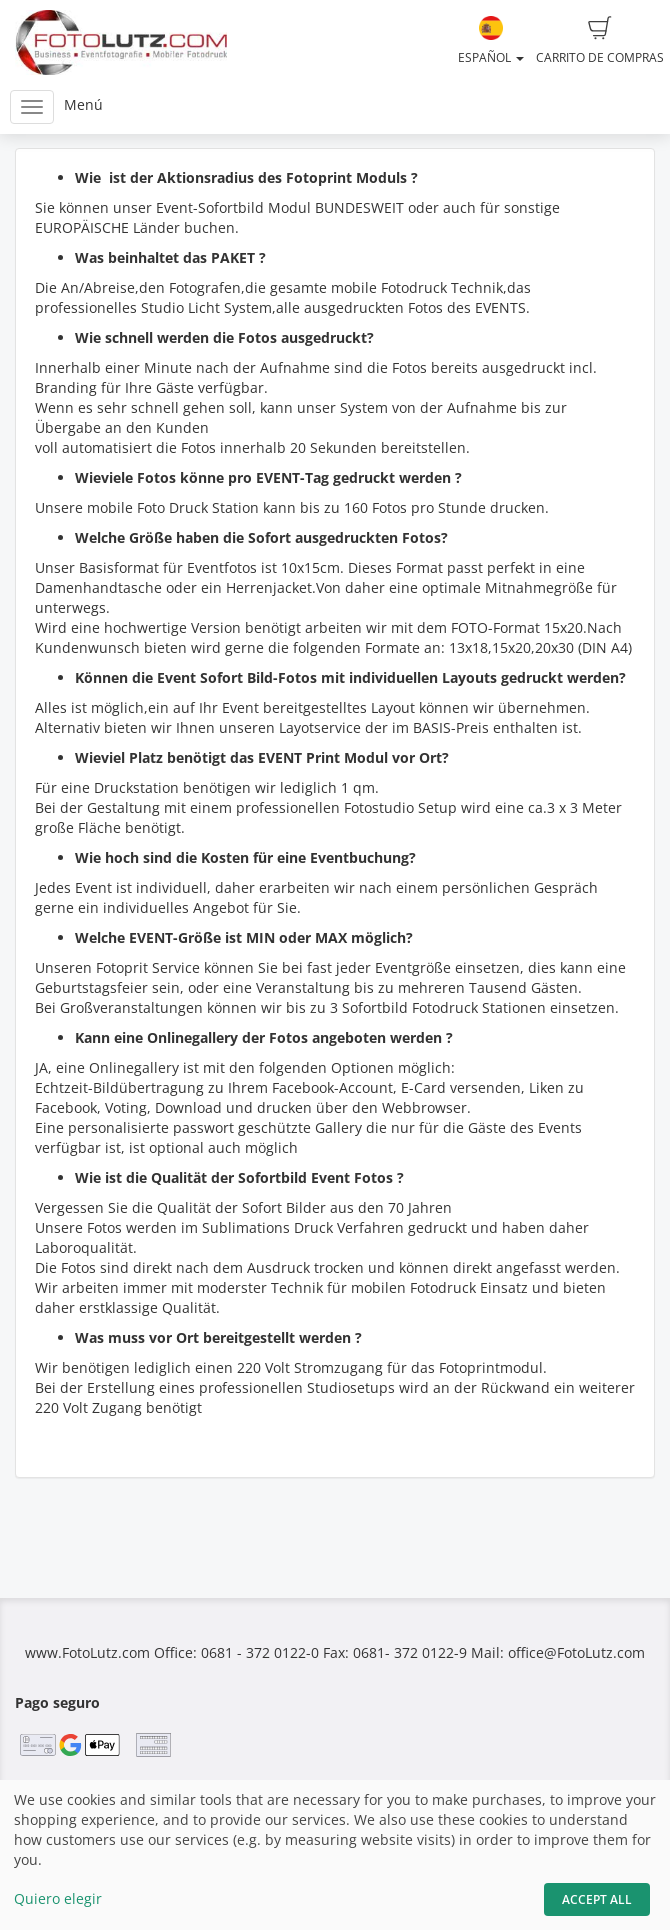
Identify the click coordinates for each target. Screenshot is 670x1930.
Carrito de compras (600, 41)
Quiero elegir (58, 1898)
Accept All (597, 1899)
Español (491, 41)
